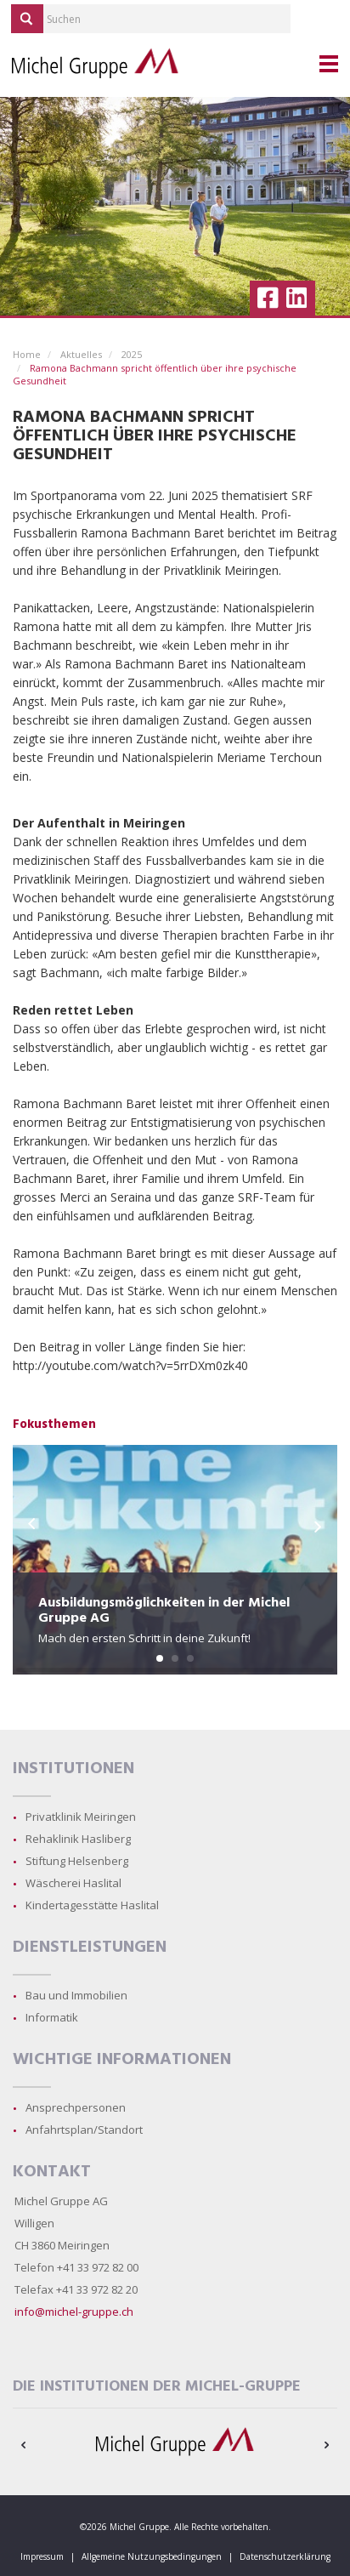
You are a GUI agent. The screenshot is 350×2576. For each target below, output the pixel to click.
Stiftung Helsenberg (76, 1860)
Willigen (34, 2223)
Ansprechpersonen (75, 2107)
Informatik (51, 2017)
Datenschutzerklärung (285, 2556)
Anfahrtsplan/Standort (84, 2129)
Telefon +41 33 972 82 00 (76, 2267)
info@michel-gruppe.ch (73, 2311)
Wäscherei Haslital (73, 1883)
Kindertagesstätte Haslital (92, 1905)
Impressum (42, 2556)
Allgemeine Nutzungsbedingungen (152, 2556)
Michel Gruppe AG (61, 2201)
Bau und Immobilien (76, 1995)
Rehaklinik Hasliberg (78, 1838)
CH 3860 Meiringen (62, 2245)
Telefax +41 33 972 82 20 (76, 2289)
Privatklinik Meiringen (80, 1816)
